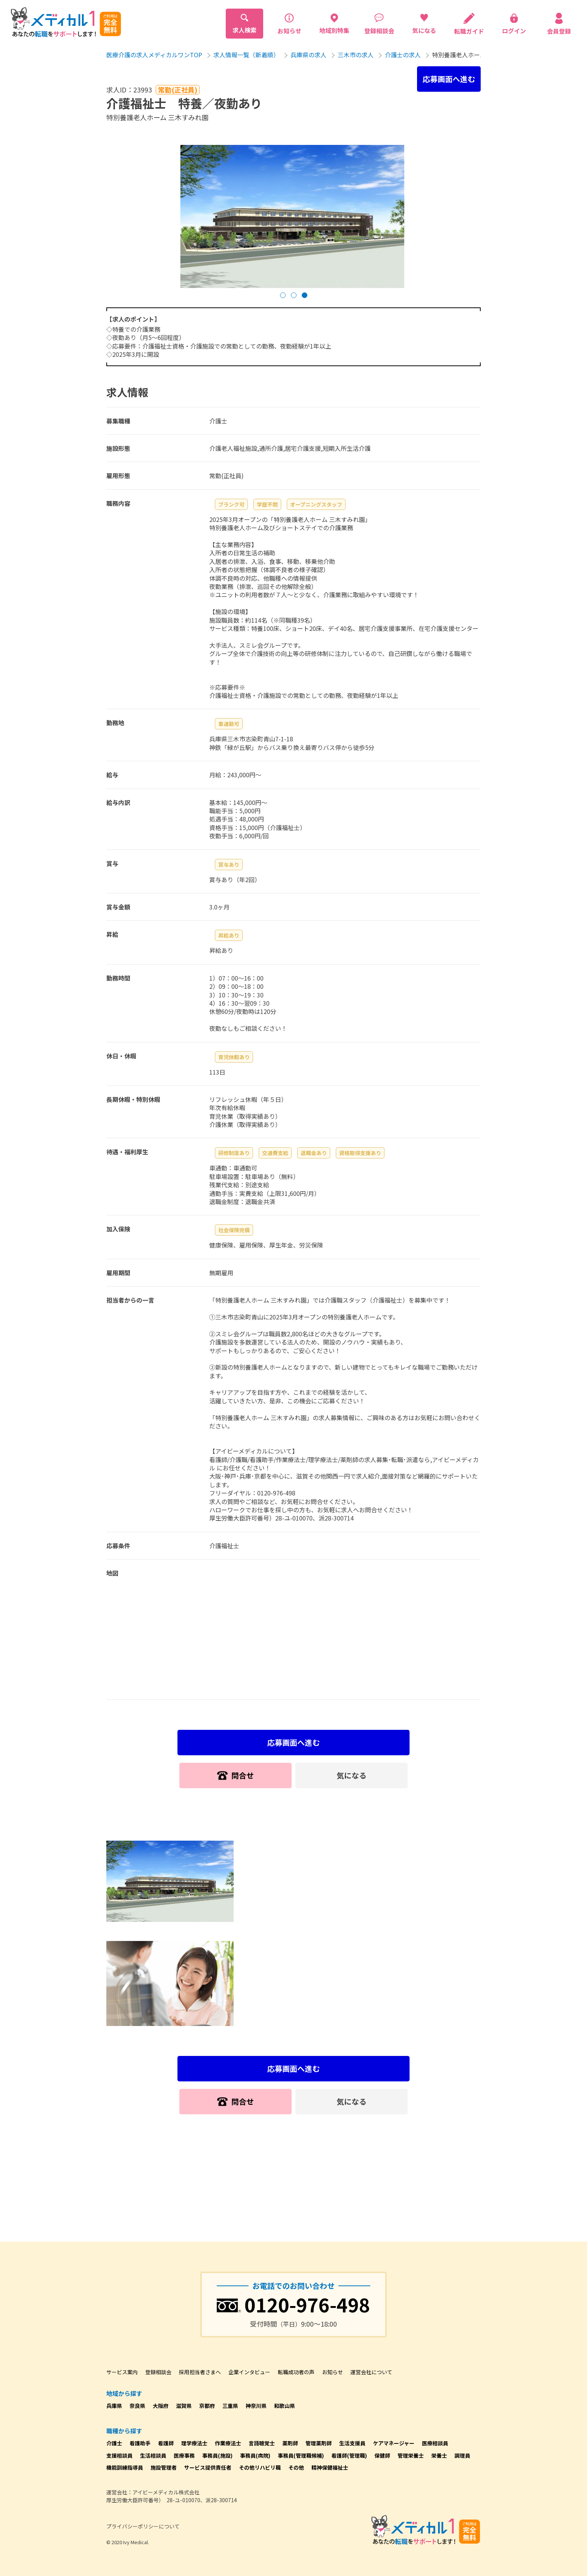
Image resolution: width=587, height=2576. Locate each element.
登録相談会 (158, 2372)
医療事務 (184, 2455)
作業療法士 (228, 2443)
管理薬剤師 (318, 2443)
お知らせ (332, 2372)
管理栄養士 (411, 2455)
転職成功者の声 (296, 2372)
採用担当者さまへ (200, 2372)
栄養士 (439, 2455)
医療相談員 (435, 2443)
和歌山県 (284, 2405)
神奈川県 (256, 2405)
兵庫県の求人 (308, 54)
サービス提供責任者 (207, 2467)
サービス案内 (122, 2372)
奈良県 (137, 2405)
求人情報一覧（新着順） (246, 54)
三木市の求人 (356, 54)
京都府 (207, 2405)
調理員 (462, 2455)
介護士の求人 (403, 54)
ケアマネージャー (393, 2443)
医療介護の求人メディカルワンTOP (154, 54)
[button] (283, 295)
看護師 (166, 2443)
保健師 (382, 2455)
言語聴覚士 (262, 2443)
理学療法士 (194, 2443)
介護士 (114, 2443)
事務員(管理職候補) (301, 2455)
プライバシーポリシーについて (143, 2526)
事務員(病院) (255, 2455)
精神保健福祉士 (329, 2467)
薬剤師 (290, 2443)
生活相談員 (153, 2455)
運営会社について (371, 2372)
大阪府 (160, 2405)
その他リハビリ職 (260, 2467)
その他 (296, 2467)
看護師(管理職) (349, 2455)
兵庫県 (114, 2405)
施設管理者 (163, 2467)
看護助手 (140, 2443)
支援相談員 (119, 2455)
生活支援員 (352, 2443)
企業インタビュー (249, 2372)
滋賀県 (184, 2405)
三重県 (230, 2405)
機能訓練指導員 (124, 2467)
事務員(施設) (217, 2455)
